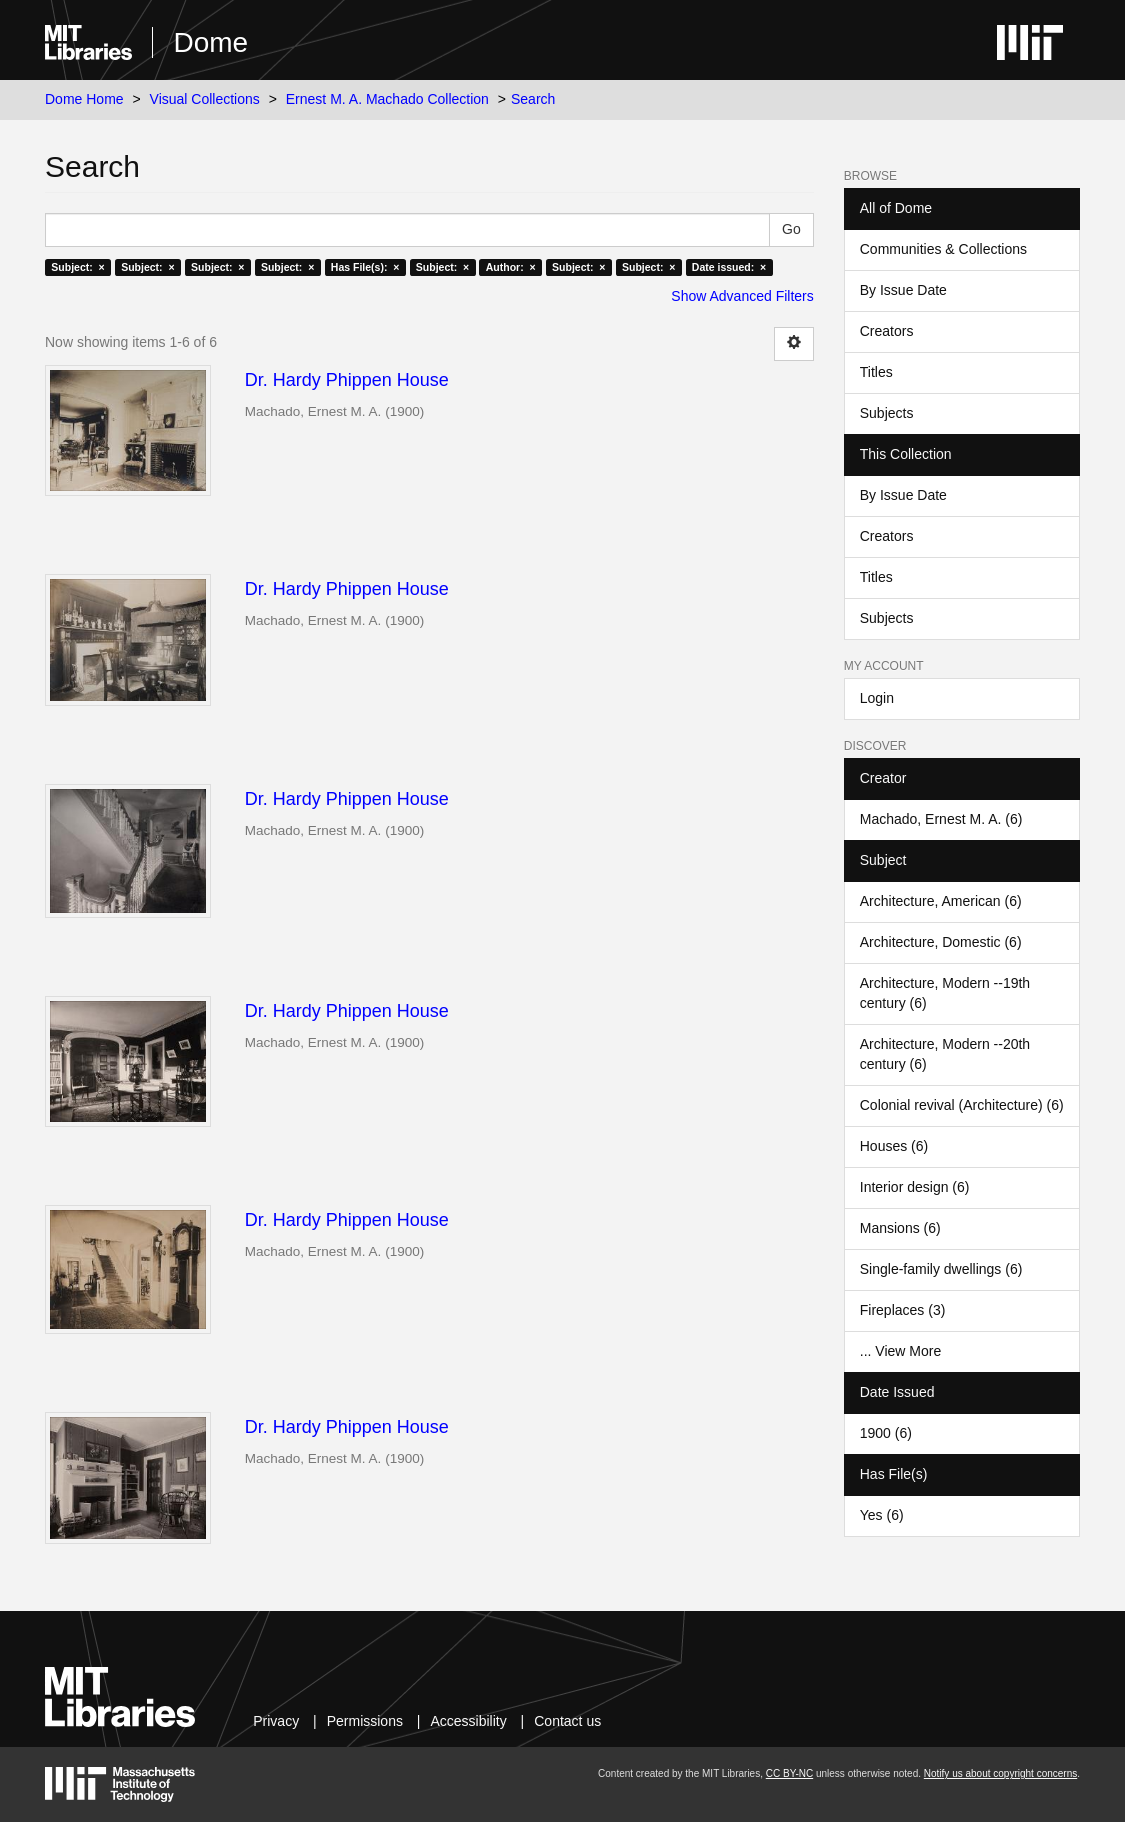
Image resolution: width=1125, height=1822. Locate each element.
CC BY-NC (789, 1773)
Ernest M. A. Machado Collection (387, 99)
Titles (876, 372)
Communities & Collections (943, 249)
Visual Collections (205, 99)
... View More (900, 1351)
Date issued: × (729, 267)
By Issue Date (903, 290)
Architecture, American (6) (941, 901)
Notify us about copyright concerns (1000, 1773)
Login (877, 698)
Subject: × (77, 267)
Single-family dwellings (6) (941, 1269)
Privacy (276, 1721)
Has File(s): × (365, 267)
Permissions (365, 1721)
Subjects (887, 413)
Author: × (511, 267)
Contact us (567, 1721)
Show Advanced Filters (742, 296)
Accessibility (468, 1721)
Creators (887, 331)
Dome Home (84, 99)
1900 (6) (886, 1433)
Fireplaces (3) (903, 1310)
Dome (210, 42)
